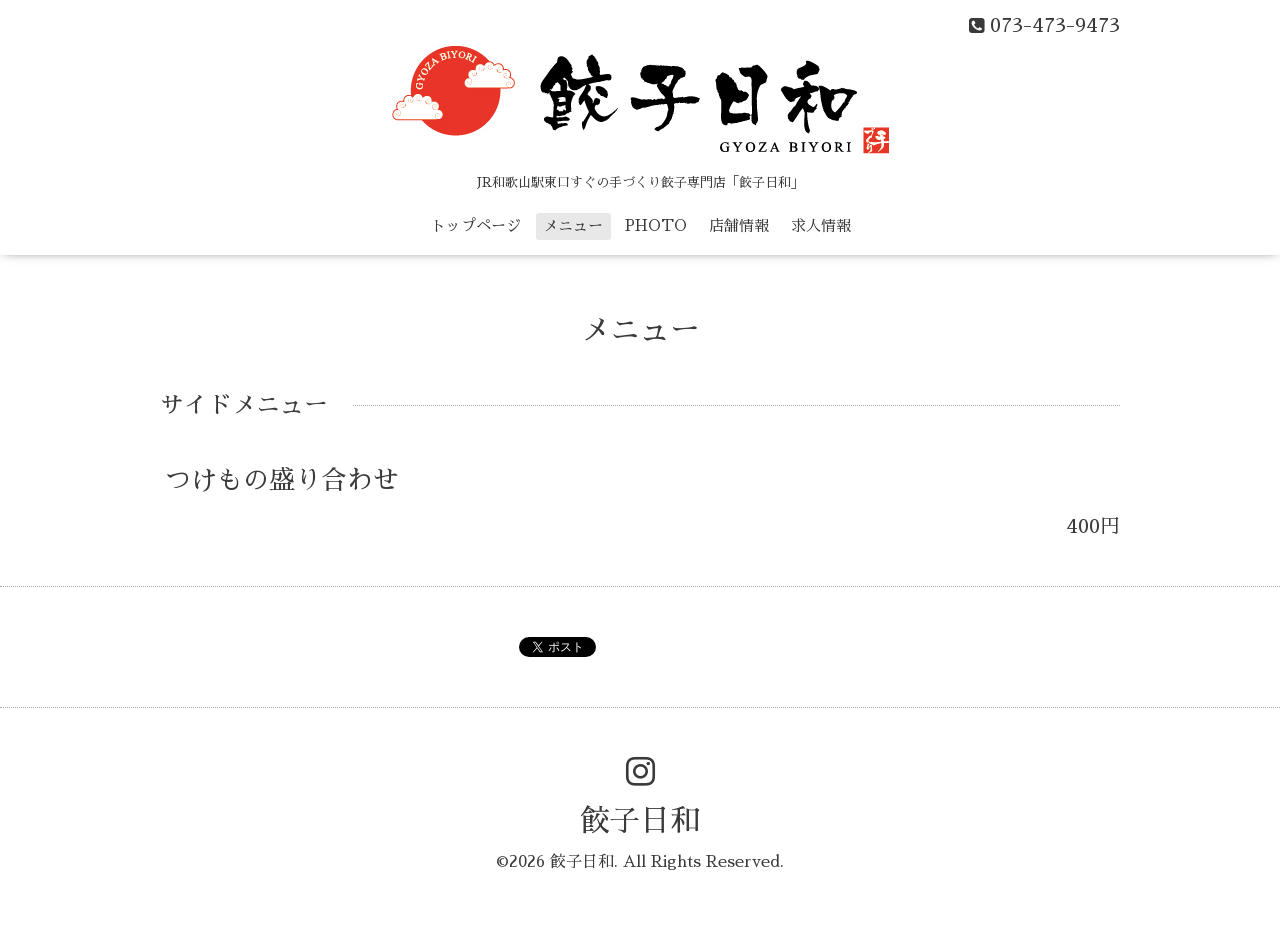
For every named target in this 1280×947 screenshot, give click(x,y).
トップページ (476, 225)
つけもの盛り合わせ (282, 480)
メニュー (573, 225)
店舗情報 (739, 225)
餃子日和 (640, 821)
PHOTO (656, 225)
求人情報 (821, 225)
